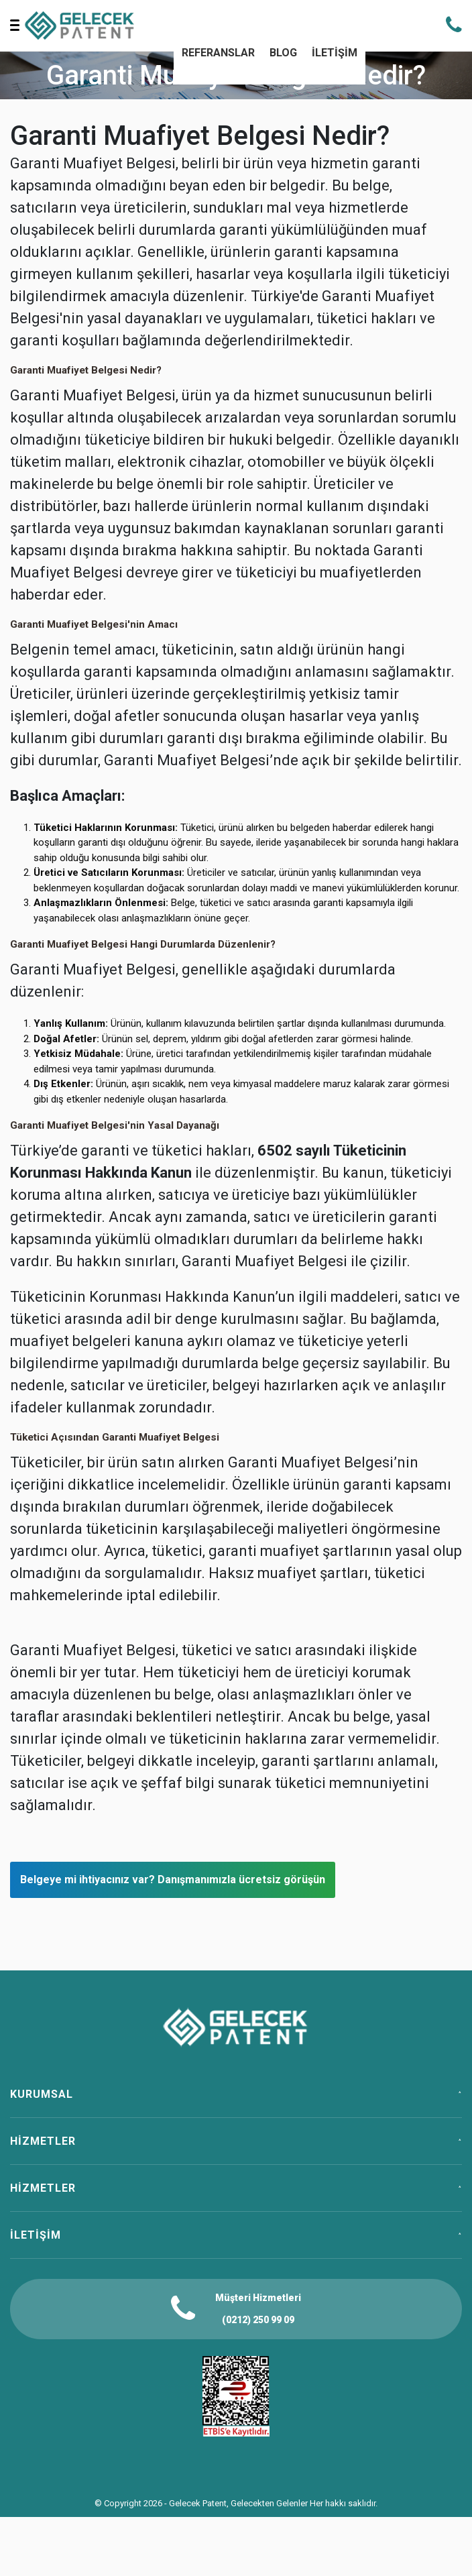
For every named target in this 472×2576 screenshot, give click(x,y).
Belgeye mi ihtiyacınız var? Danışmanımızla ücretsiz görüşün (172, 1879)
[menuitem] (217, 54)
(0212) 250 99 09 (258, 2319)
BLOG (283, 52)
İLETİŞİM (334, 52)
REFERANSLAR (218, 52)
